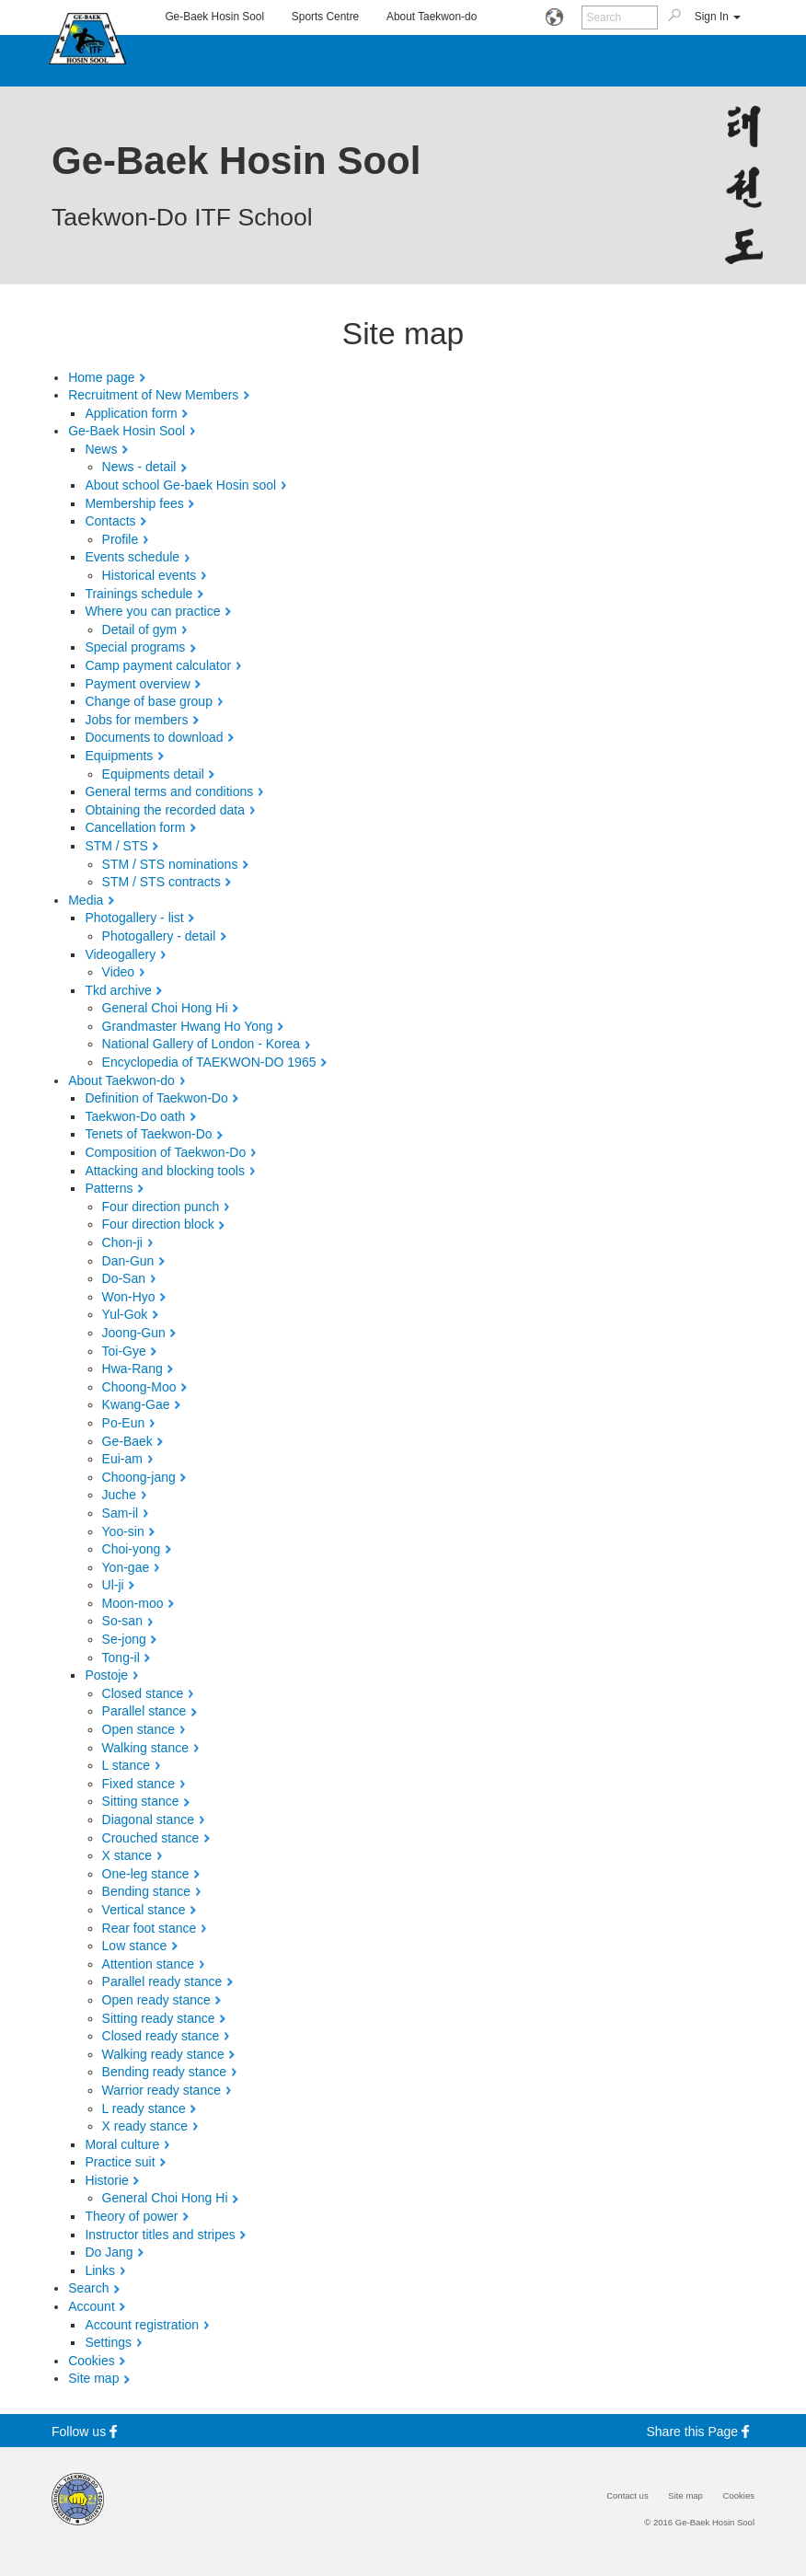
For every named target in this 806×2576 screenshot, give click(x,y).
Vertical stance (144, 1909)
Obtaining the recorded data (165, 809)
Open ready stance (156, 1999)
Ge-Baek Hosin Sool (214, 16)
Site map (93, 2378)
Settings (108, 2342)
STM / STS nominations (170, 864)
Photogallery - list (134, 917)
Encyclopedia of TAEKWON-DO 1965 (209, 1062)
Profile (120, 539)
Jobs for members (136, 719)
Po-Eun (123, 1422)
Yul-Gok (125, 1314)
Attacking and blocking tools (165, 1170)
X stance (127, 1855)
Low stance (134, 1945)
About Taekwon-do (431, 16)
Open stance (138, 1729)
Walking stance (145, 1747)
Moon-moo (133, 1603)
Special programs (135, 647)
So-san (122, 1620)
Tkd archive (118, 990)
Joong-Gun (134, 1332)
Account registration (142, 2324)
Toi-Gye (124, 1351)
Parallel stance (144, 1710)
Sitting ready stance (158, 2018)
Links (100, 2270)
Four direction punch (161, 1206)
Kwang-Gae (136, 1404)
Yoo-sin (123, 1531)
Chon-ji (122, 1242)
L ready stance (144, 2108)
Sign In (718, 16)
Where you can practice (152, 611)
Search (88, 2287)
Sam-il (120, 1513)
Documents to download (154, 737)
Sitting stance (140, 1801)
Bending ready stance (164, 2071)
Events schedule (132, 556)
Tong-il (121, 1657)
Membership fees (134, 503)
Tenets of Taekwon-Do (148, 1133)
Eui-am (122, 1458)
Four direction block (158, 1224)
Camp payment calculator (158, 665)
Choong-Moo (139, 1386)
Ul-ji (113, 1584)
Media (85, 900)
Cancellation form (135, 827)
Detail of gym (140, 629)
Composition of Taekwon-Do (165, 1152)
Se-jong (124, 1639)
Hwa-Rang (132, 1368)
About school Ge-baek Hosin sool (180, 485)
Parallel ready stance (162, 1981)
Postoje (106, 1675)
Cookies (91, 2360)
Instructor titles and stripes (160, 2234)
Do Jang (108, 2252)
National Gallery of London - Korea (201, 1043)
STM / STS (116, 845)
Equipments (119, 755)
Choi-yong (131, 1548)
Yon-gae (126, 1567)
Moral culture (122, 2144)
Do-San (123, 1278)
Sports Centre (325, 16)
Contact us (627, 2496)
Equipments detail (153, 774)
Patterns (108, 1188)
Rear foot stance (149, 1928)
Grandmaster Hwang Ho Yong (187, 1026)
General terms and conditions (169, 791)
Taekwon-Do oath (135, 1116)
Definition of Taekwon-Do (156, 1098)
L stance (126, 1765)
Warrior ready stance (161, 2090)
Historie (106, 2180)
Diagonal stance (148, 1819)
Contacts (110, 520)
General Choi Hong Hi (165, 1007)
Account (91, 2306)
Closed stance (143, 1693)
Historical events (149, 575)
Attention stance (148, 1964)
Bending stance (146, 1891)
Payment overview (137, 683)
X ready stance (145, 2126)
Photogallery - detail (159, 936)
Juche (119, 1494)
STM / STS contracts (161, 881)
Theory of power (131, 2216)
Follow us (87, 2431)
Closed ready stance (161, 2035)
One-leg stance (146, 1873)
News (101, 449)
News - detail (139, 466)
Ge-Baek (127, 1441)
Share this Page (701, 2431)
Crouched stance (151, 1837)
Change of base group (149, 701)
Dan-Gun (128, 1260)
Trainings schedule (138, 593)
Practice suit (120, 2161)
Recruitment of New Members (153, 394)
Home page (101, 377)
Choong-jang (139, 1477)
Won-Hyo (128, 1296)
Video (118, 971)
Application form (131, 413)
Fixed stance (138, 1783)
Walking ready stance (163, 2054)
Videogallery (120, 954)
